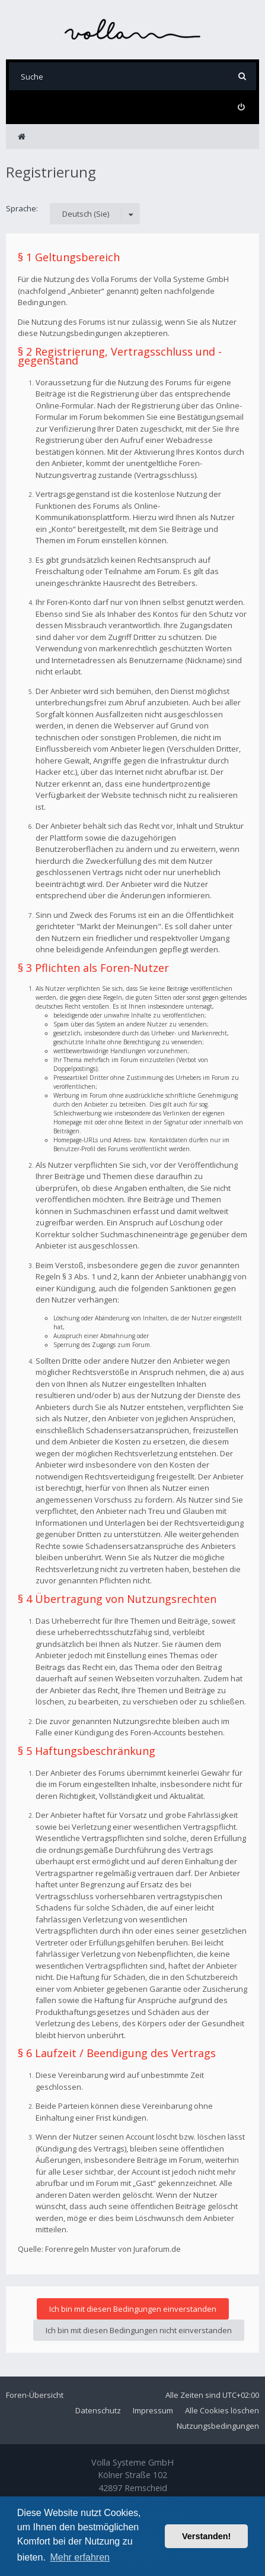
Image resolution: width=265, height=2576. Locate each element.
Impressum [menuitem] (153, 2410)
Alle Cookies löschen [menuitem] (222, 2410)
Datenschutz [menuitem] (98, 2410)
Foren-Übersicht (34, 2395)
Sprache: (22, 208)
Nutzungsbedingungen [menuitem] (218, 2425)
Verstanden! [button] (206, 2536)
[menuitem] (241, 107)
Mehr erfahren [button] (80, 2557)
